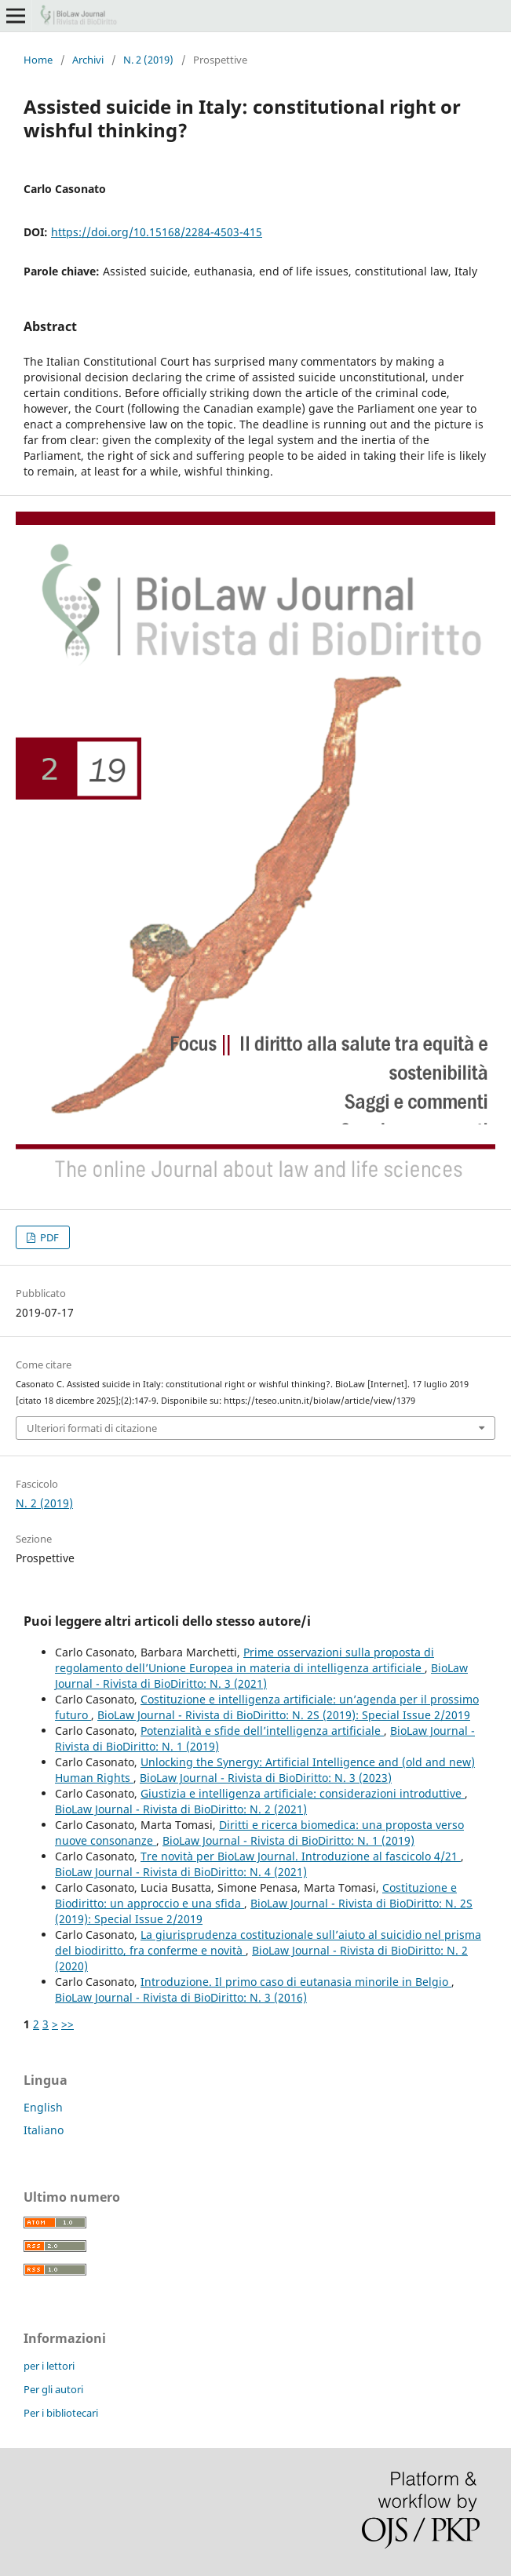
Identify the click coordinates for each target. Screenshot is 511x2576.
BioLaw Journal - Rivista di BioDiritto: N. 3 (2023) (266, 1777)
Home (38, 60)
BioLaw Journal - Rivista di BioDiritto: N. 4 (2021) (181, 1871)
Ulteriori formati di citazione (92, 1428)
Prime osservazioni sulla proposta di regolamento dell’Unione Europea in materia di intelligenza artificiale (244, 1660)
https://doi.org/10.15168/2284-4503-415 (156, 231)
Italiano (44, 2129)
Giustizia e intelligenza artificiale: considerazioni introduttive (303, 1793)
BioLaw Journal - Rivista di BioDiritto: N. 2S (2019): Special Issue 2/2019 (283, 1714)
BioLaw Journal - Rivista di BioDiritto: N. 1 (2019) (288, 1840)
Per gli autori (53, 2389)
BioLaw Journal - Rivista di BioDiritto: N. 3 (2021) (261, 1675)
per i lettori (49, 2366)
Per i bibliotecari (61, 2413)
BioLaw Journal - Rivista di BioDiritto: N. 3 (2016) (181, 1997)
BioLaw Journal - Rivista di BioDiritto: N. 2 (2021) (181, 1809)
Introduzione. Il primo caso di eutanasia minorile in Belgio (296, 1981)
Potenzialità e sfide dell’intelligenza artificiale (262, 1730)
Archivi (88, 60)
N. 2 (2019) (148, 60)
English (43, 2107)
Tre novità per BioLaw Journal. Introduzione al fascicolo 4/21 (301, 1856)
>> (67, 2024)
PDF (48, 1237)
